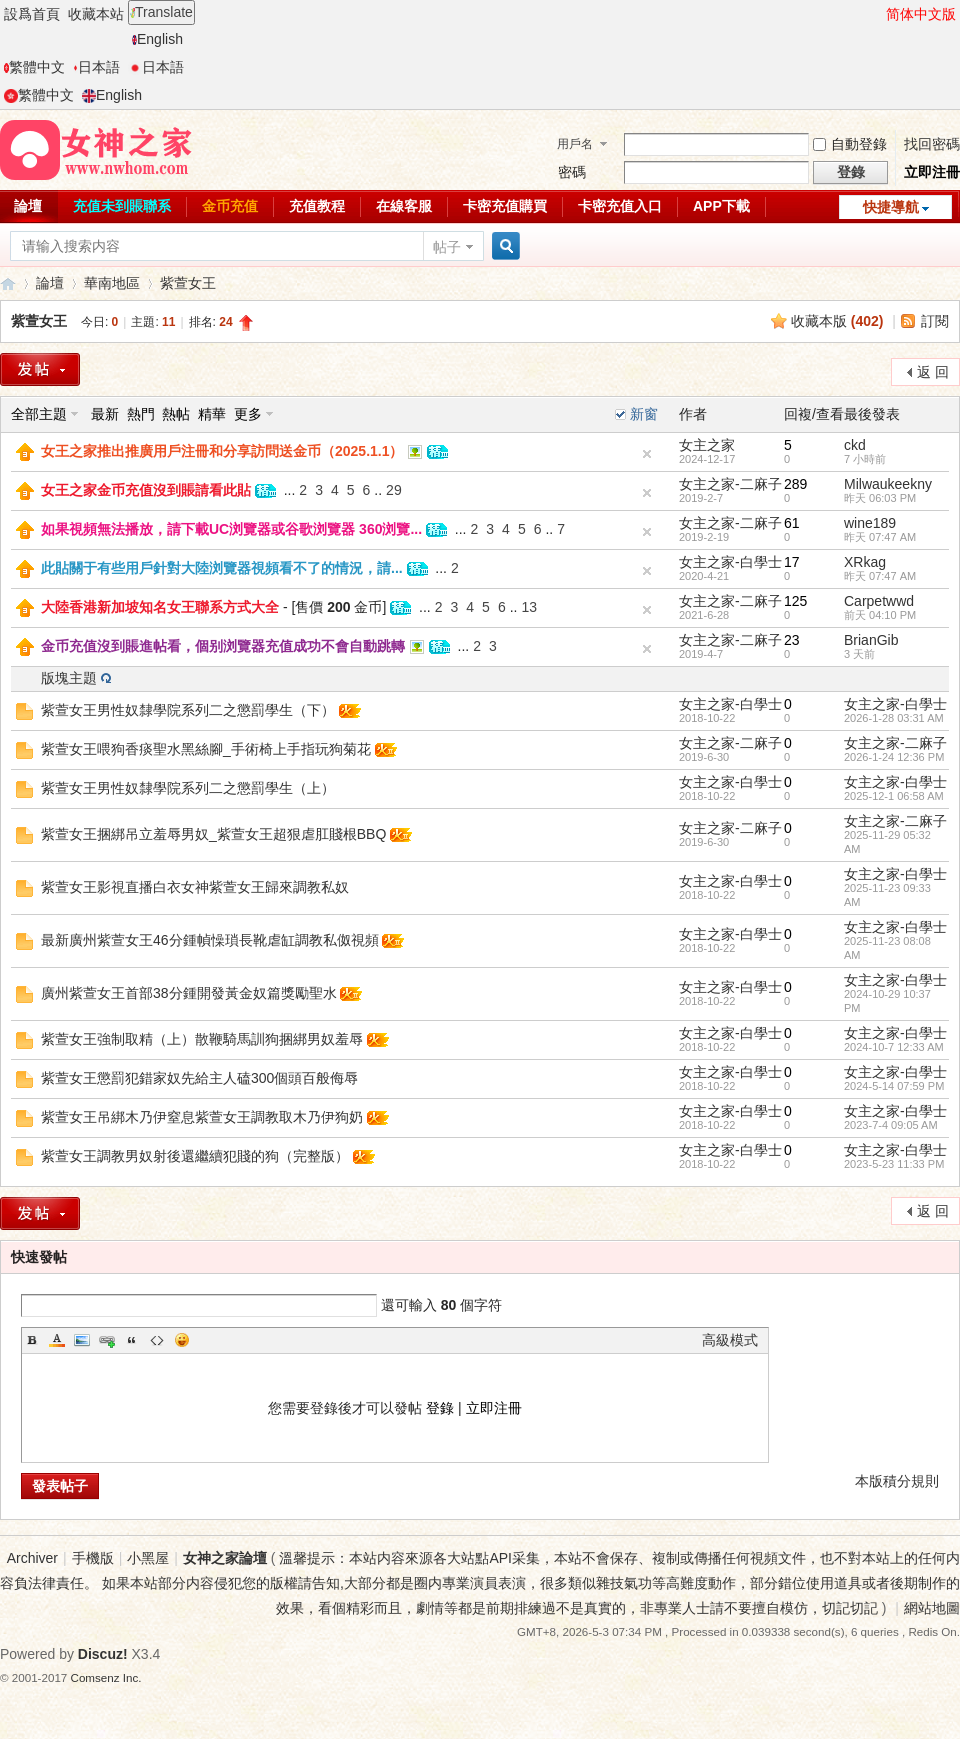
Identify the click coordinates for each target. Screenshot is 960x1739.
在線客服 (404, 206)
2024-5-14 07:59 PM (894, 1086)
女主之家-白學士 (730, 562)
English (157, 39)
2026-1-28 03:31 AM (894, 718)
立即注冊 (932, 172)
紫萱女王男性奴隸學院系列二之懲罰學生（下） (188, 710)
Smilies (182, 1340)
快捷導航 (891, 207)
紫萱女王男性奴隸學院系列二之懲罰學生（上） (188, 788)
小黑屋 (148, 1558)
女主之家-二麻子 (730, 484)
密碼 (572, 172)
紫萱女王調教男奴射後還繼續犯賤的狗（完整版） (195, 1156)
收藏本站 (96, 14)
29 (394, 490)
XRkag (865, 562)
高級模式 (730, 1340)
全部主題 (39, 414)
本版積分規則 (897, 1481)
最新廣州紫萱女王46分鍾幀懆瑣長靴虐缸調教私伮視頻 (210, 940)
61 (792, 523)
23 (792, 640)
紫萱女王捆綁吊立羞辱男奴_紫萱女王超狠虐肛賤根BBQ (213, 834)
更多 (248, 414)
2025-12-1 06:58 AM (894, 796)
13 (529, 607)
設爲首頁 (32, 14)
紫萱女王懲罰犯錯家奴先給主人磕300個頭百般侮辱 (199, 1078)
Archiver (32, 1558)
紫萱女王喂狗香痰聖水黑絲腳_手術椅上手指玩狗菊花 (206, 749)
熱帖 (176, 414)
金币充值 (230, 206)
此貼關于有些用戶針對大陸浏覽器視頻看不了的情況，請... (222, 568)
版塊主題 (69, 678)
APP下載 (721, 206)
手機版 (93, 1558)
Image (82, 1340)
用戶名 (575, 144)
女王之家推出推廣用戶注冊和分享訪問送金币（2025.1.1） (222, 451)
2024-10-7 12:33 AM (894, 1047)
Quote (132, 1340)
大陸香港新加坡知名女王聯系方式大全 (160, 607)
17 (792, 562)
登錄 (440, 1408)
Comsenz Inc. (106, 1677)
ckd (855, 445)
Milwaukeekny (888, 484)
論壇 (50, 283)
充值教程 (317, 206)
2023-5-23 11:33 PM (894, 1164)
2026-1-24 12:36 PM (894, 757)
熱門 (141, 414)
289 (795, 484)
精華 (212, 414)
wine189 (870, 523)
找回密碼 (932, 144)
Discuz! (103, 1654)
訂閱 (935, 321)
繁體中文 (34, 67)
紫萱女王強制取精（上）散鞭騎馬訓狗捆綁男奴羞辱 (202, 1039)
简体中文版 (921, 14)
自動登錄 (850, 144)
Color (57, 1340)
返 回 (933, 372)
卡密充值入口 (620, 206)
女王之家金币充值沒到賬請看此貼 (146, 490)
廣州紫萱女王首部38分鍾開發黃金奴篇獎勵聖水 (189, 993)
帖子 (447, 247)
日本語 (96, 67)
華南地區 (112, 283)
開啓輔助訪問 (877, 14)
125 (795, 601)
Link (107, 1340)
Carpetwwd (879, 601)
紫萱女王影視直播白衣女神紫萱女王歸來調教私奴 (195, 887)
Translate (161, 12)
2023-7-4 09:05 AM (891, 1125)
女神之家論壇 (8, 283)
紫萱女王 (188, 283)
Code (157, 1340)
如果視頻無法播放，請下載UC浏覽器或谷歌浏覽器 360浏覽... (231, 529)
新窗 (644, 414)
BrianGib (871, 640)
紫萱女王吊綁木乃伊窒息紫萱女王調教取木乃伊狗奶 (202, 1117)
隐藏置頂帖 (647, 454)
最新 (105, 414)
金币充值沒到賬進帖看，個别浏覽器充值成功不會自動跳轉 (223, 646)
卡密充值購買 (505, 206)
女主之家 (707, 445)
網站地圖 (932, 1608)
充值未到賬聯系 (122, 206)
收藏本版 (837, 321)
